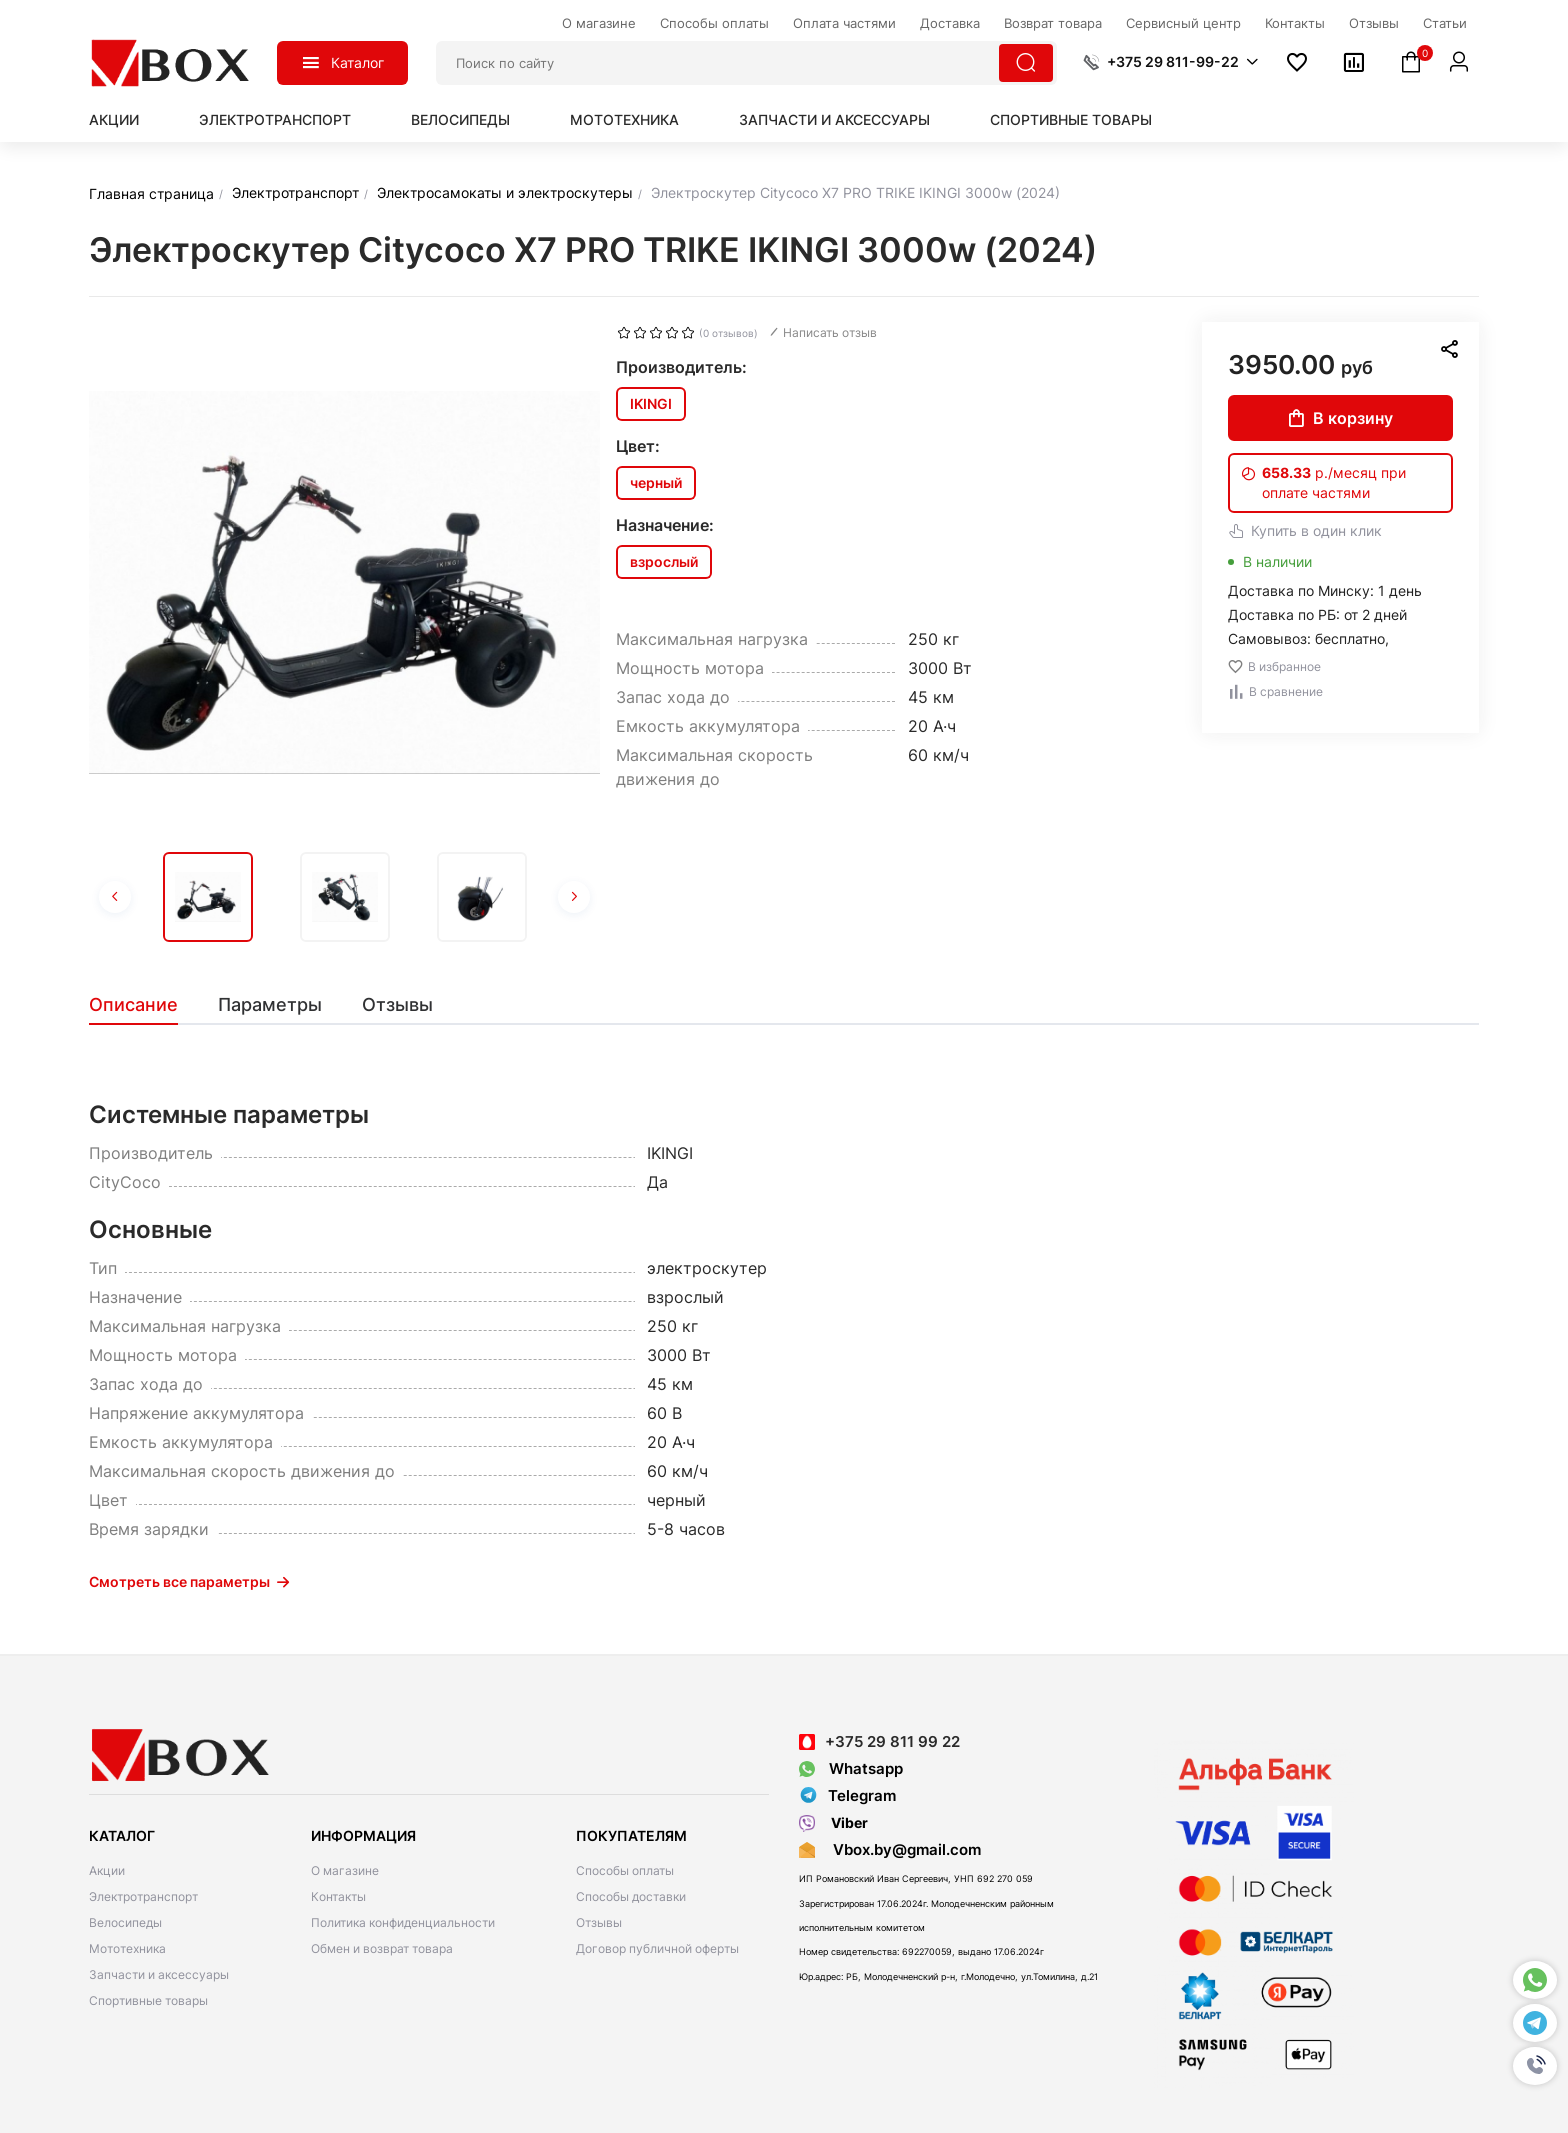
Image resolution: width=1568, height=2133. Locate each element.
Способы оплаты (625, 1870)
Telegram (847, 1796)
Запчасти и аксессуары (834, 119)
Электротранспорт (275, 119)
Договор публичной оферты (657, 1948)
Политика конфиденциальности (403, 1922)
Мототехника (624, 119)
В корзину (1341, 418)
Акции (114, 119)
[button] (1535, 2066)
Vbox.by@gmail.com (903, 1849)
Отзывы (599, 1922)
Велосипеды (460, 119)
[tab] (143, 1005)
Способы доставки (631, 1896)
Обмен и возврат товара (382, 1948)
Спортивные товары (1071, 119)
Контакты (338, 1896)
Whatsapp (851, 1768)
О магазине (345, 1870)
